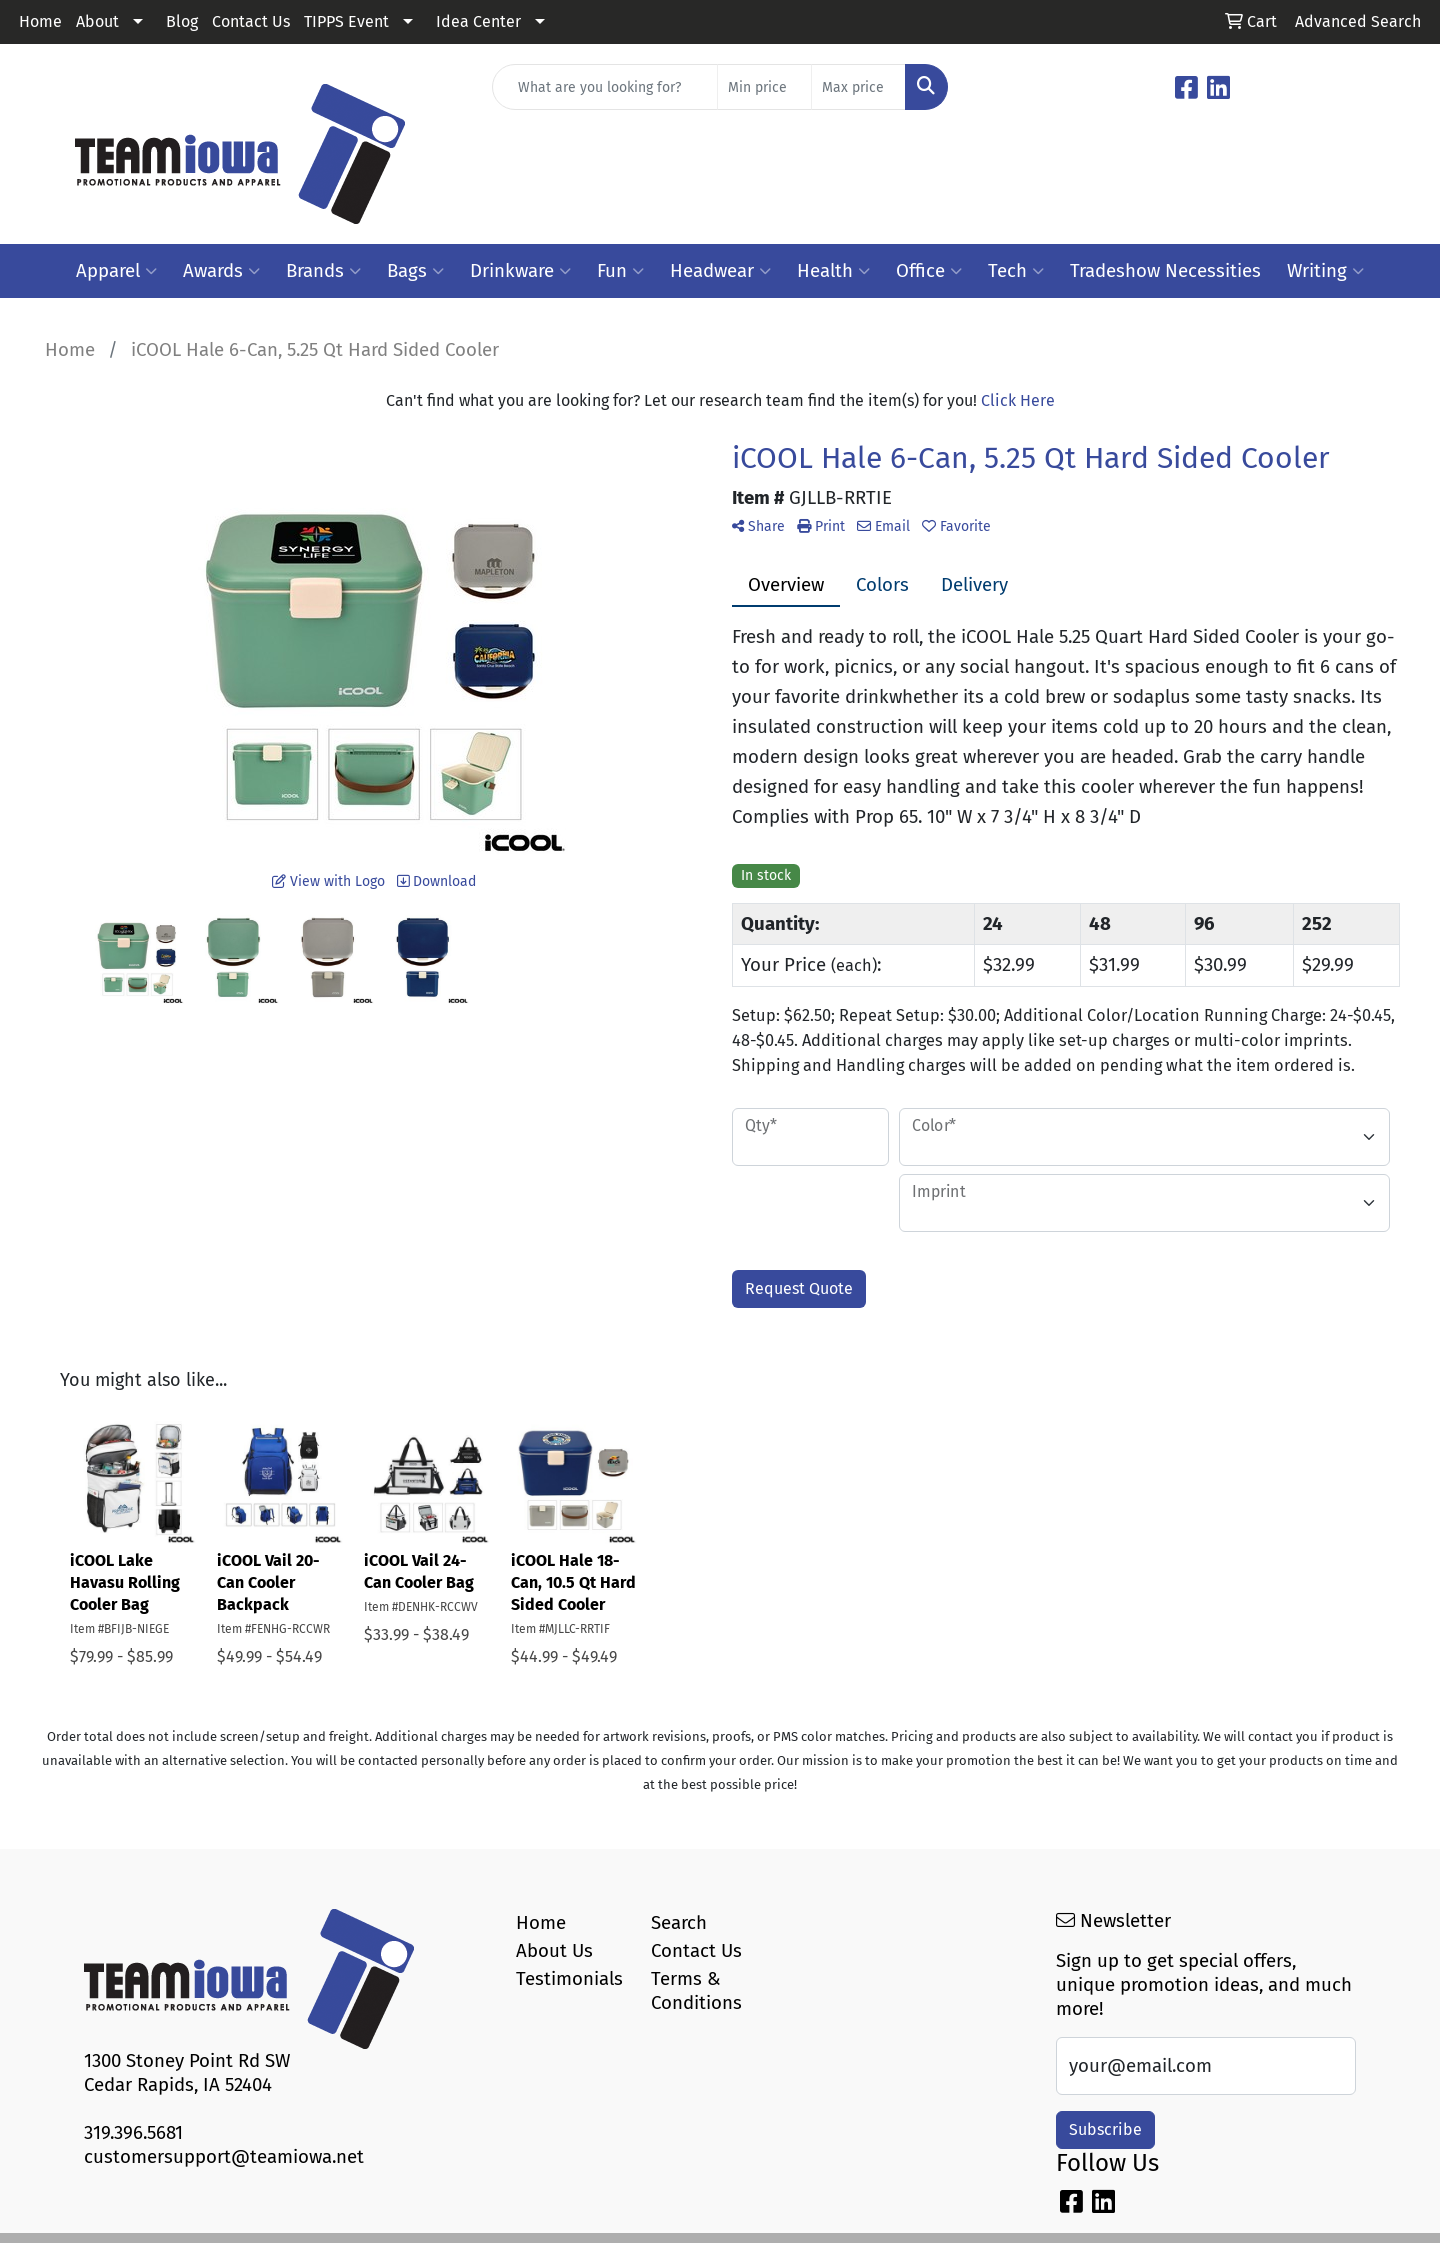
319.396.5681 (133, 2133)
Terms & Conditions (696, 1991)
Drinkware (520, 271)
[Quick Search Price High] (858, 87)
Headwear (720, 271)
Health (833, 271)
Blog (182, 21)
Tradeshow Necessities (1165, 271)
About (97, 21)
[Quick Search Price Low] (764, 87)
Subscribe (1105, 2129)
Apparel (116, 271)
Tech (1016, 271)
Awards (221, 271)
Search (679, 1923)
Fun (620, 271)
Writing (1325, 271)
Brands (323, 271)
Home (40, 21)
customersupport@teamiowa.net (224, 2157)
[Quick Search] (605, 87)
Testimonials (569, 1979)
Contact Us (251, 21)
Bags (415, 271)
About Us (554, 1951)
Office (929, 271)
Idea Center (478, 21)
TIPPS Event (346, 21)
